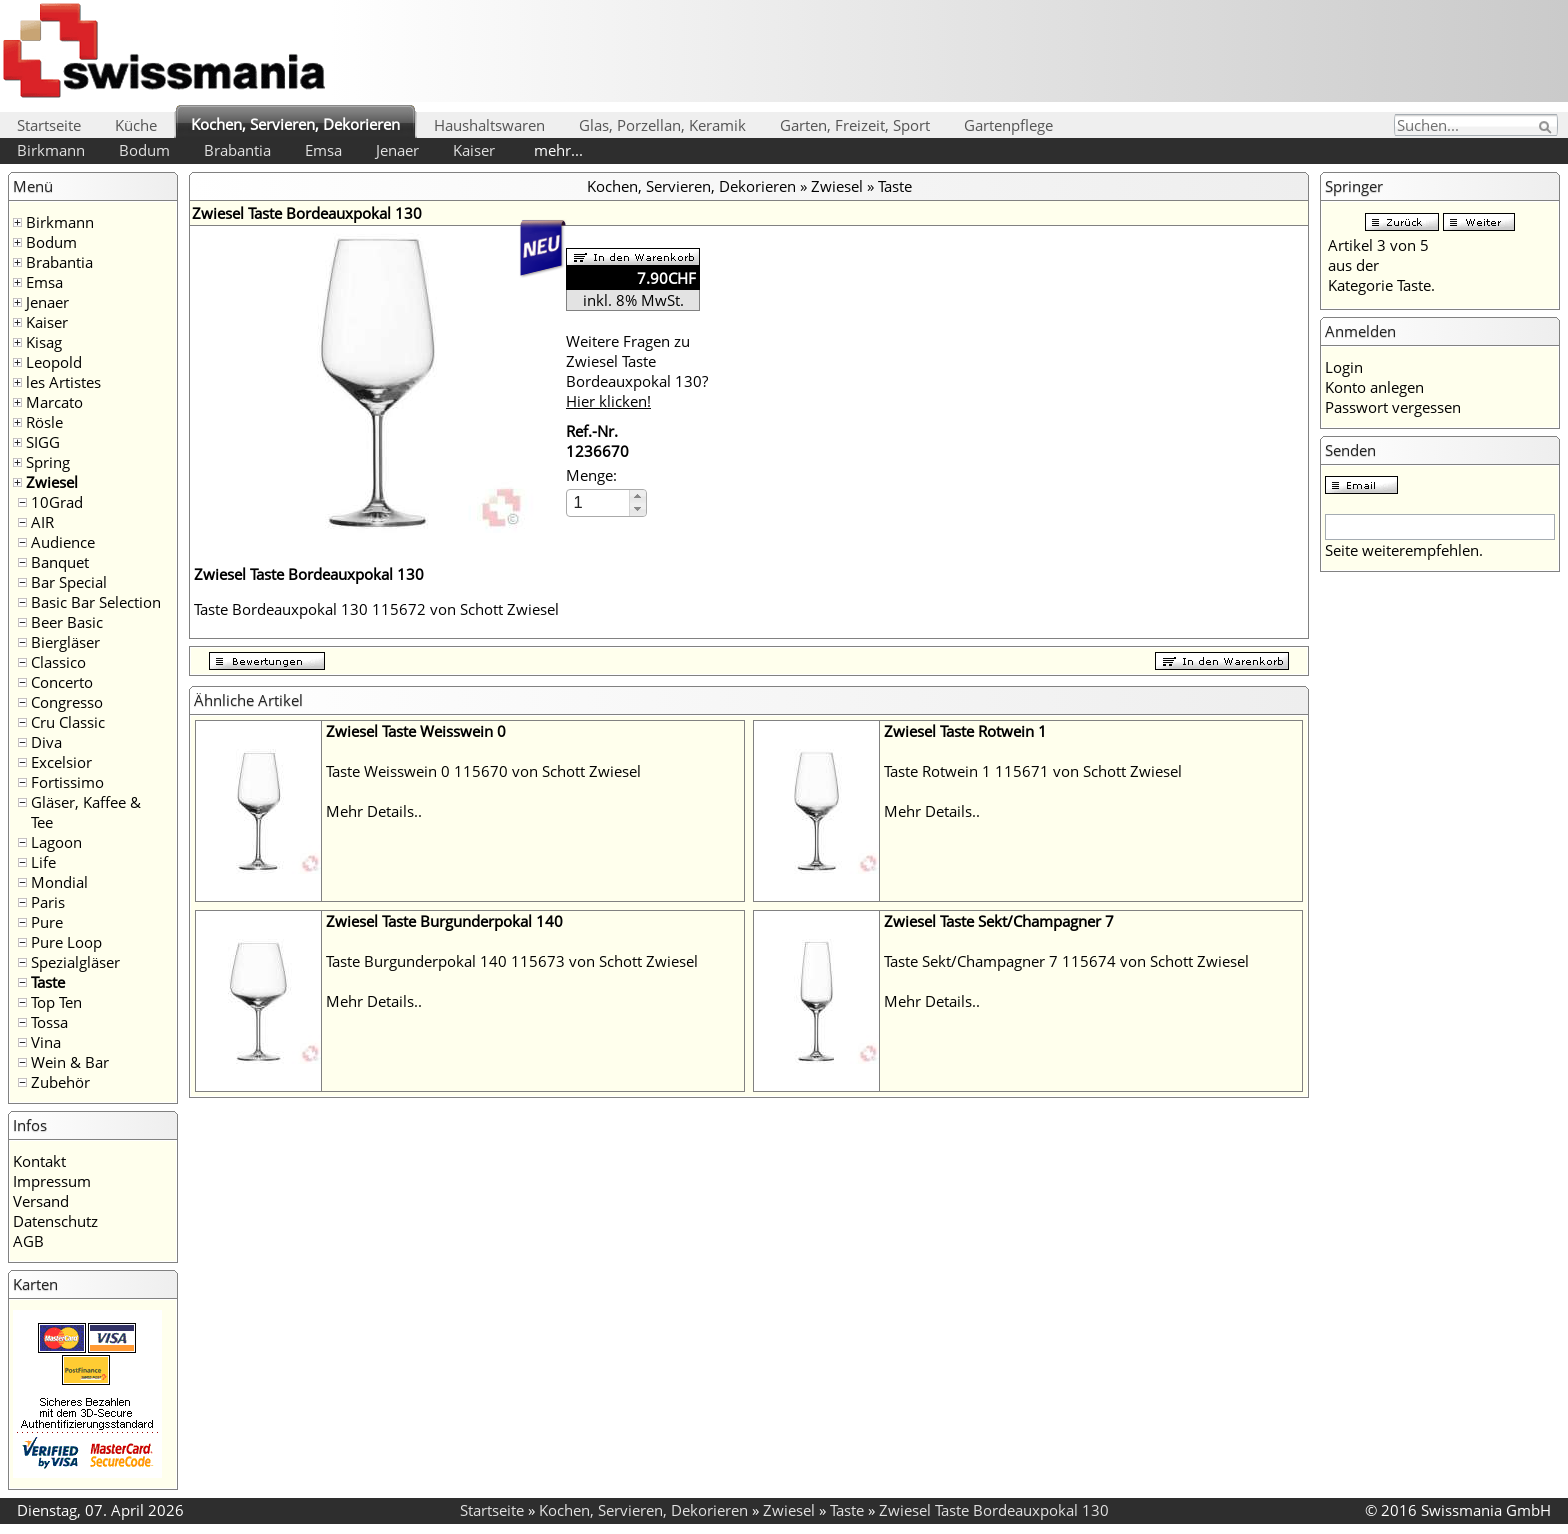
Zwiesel (52, 482)
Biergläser (65, 642)
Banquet (60, 562)
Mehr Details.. (374, 811)
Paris (48, 902)
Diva (46, 742)
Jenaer (397, 150)
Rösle (44, 422)
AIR (42, 522)
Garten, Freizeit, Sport (855, 125)
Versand (41, 1201)
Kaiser (474, 150)
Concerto (62, 682)
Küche (136, 125)
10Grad (57, 502)
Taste (48, 982)
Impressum (52, 1181)
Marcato (54, 402)
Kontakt (39, 1161)
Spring (48, 462)
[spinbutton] (599, 502)
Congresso (67, 702)
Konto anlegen (1374, 387)
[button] (637, 496)
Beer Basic (67, 622)
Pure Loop (66, 942)
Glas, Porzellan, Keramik (662, 125)
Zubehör (60, 1082)
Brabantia (237, 150)
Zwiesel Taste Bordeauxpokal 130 (994, 1510)
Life (43, 862)
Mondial (59, 882)
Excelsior (61, 762)
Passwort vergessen (1393, 407)
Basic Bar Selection (96, 602)
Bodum (144, 150)
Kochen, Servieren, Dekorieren (295, 124)
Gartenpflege (1008, 125)
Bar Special (69, 582)
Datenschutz (55, 1221)
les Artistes (63, 382)
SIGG (43, 442)
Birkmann (51, 150)
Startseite (49, 125)
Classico (58, 662)
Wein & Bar (70, 1062)
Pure (47, 922)
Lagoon (56, 842)
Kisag (44, 342)
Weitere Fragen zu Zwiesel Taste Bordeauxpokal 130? (637, 371)
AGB (28, 1241)
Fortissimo (67, 782)
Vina (46, 1042)
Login (1344, 367)
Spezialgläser (75, 962)
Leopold (54, 362)
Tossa (49, 1022)
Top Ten (56, 1002)
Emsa (323, 150)
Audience (63, 542)
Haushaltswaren (489, 125)
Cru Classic (68, 722)
